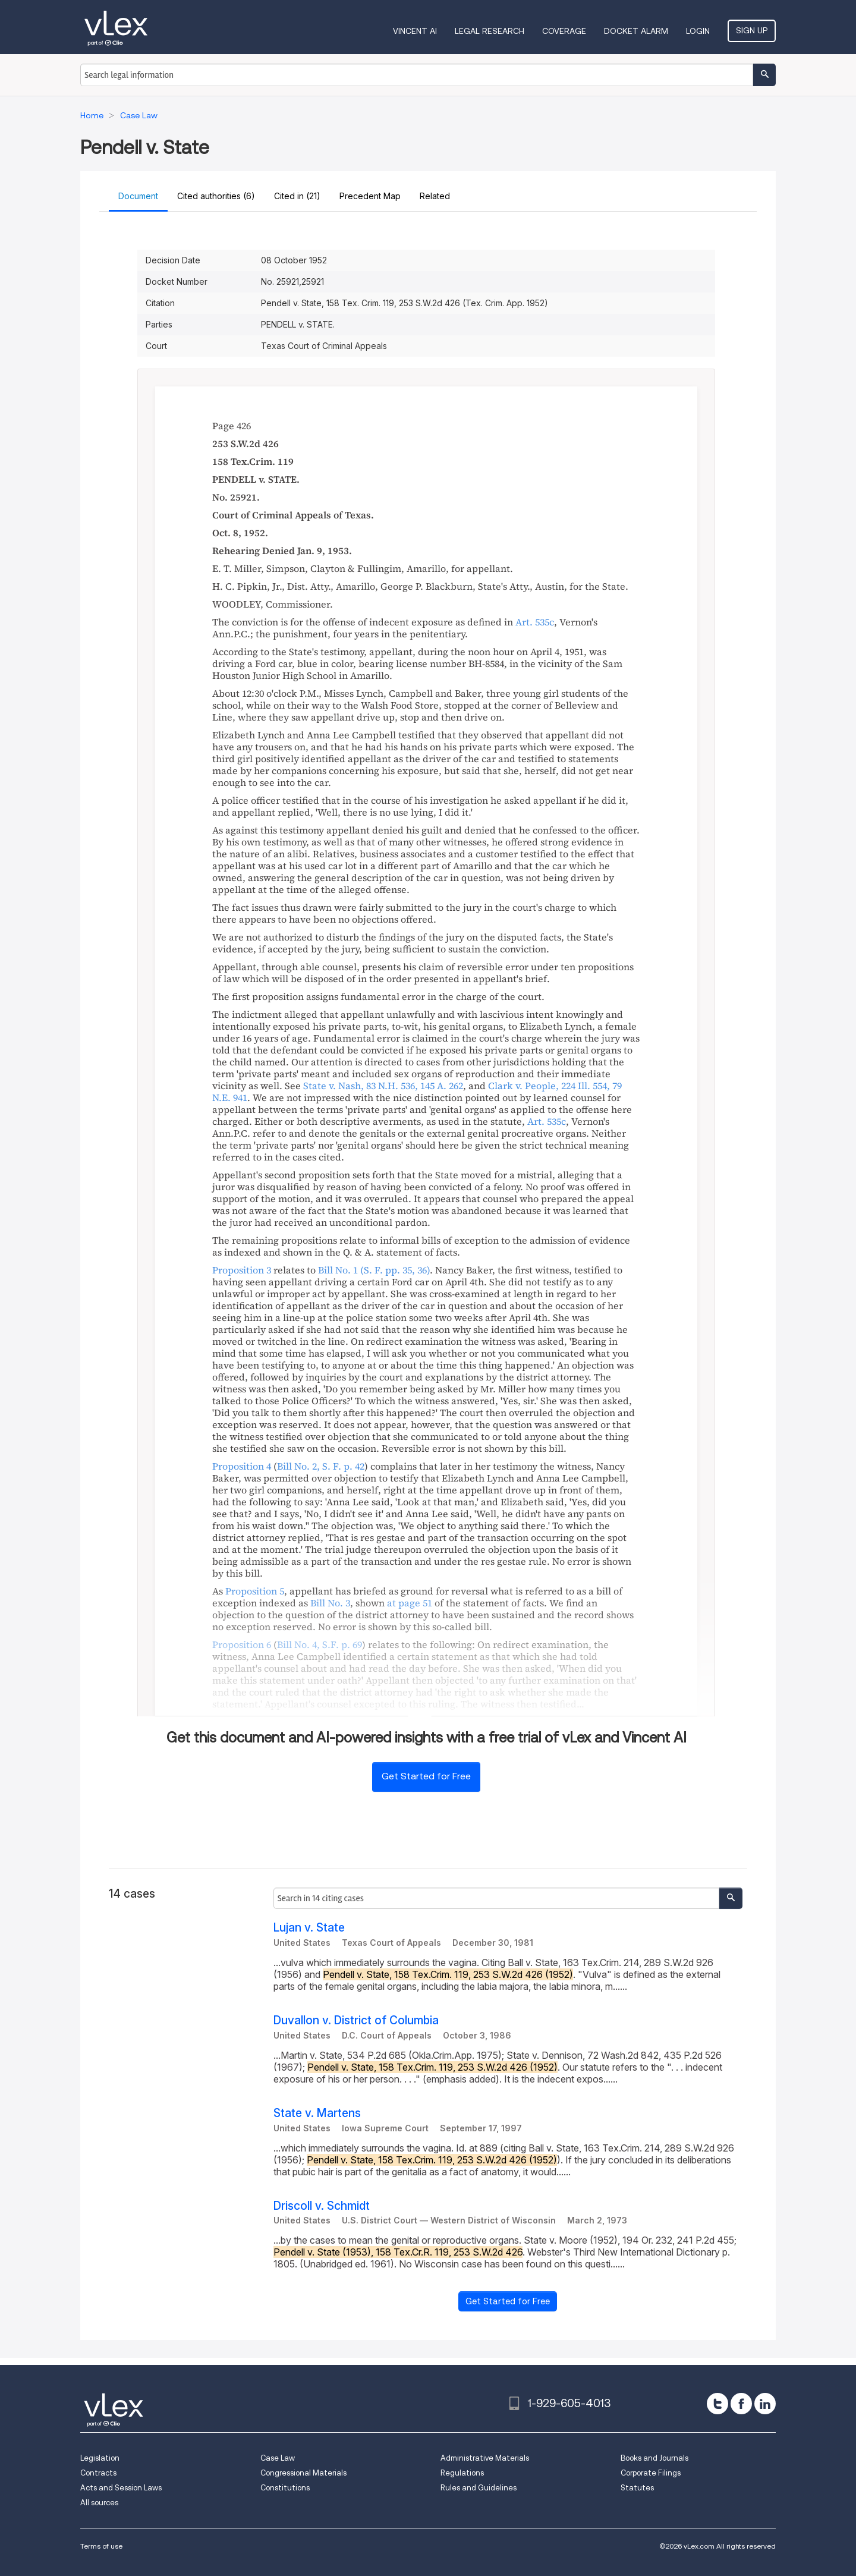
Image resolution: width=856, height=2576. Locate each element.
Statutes (637, 2487)
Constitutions (285, 2487)
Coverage (564, 31)
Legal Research (489, 31)
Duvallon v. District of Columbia (356, 2020)
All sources (99, 2502)
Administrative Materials (484, 2458)
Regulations (462, 2472)
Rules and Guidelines (478, 2487)
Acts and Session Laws (121, 2487)
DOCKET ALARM (636, 31)
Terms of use (101, 2546)
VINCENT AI (415, 31)
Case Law (277, 2458)
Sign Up (751, 30)
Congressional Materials (303, 2472)
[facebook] (741, 2403)
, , (383, 1085)
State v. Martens (317, 2113)
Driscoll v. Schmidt (321, 2206)
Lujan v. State (309, 1928)
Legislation (99, 2458)
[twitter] (717, 2403)
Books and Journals (654, 2458)
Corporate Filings (651, 2472)
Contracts (98, 2472)
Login (698, 31)
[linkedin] (765, 2403)
